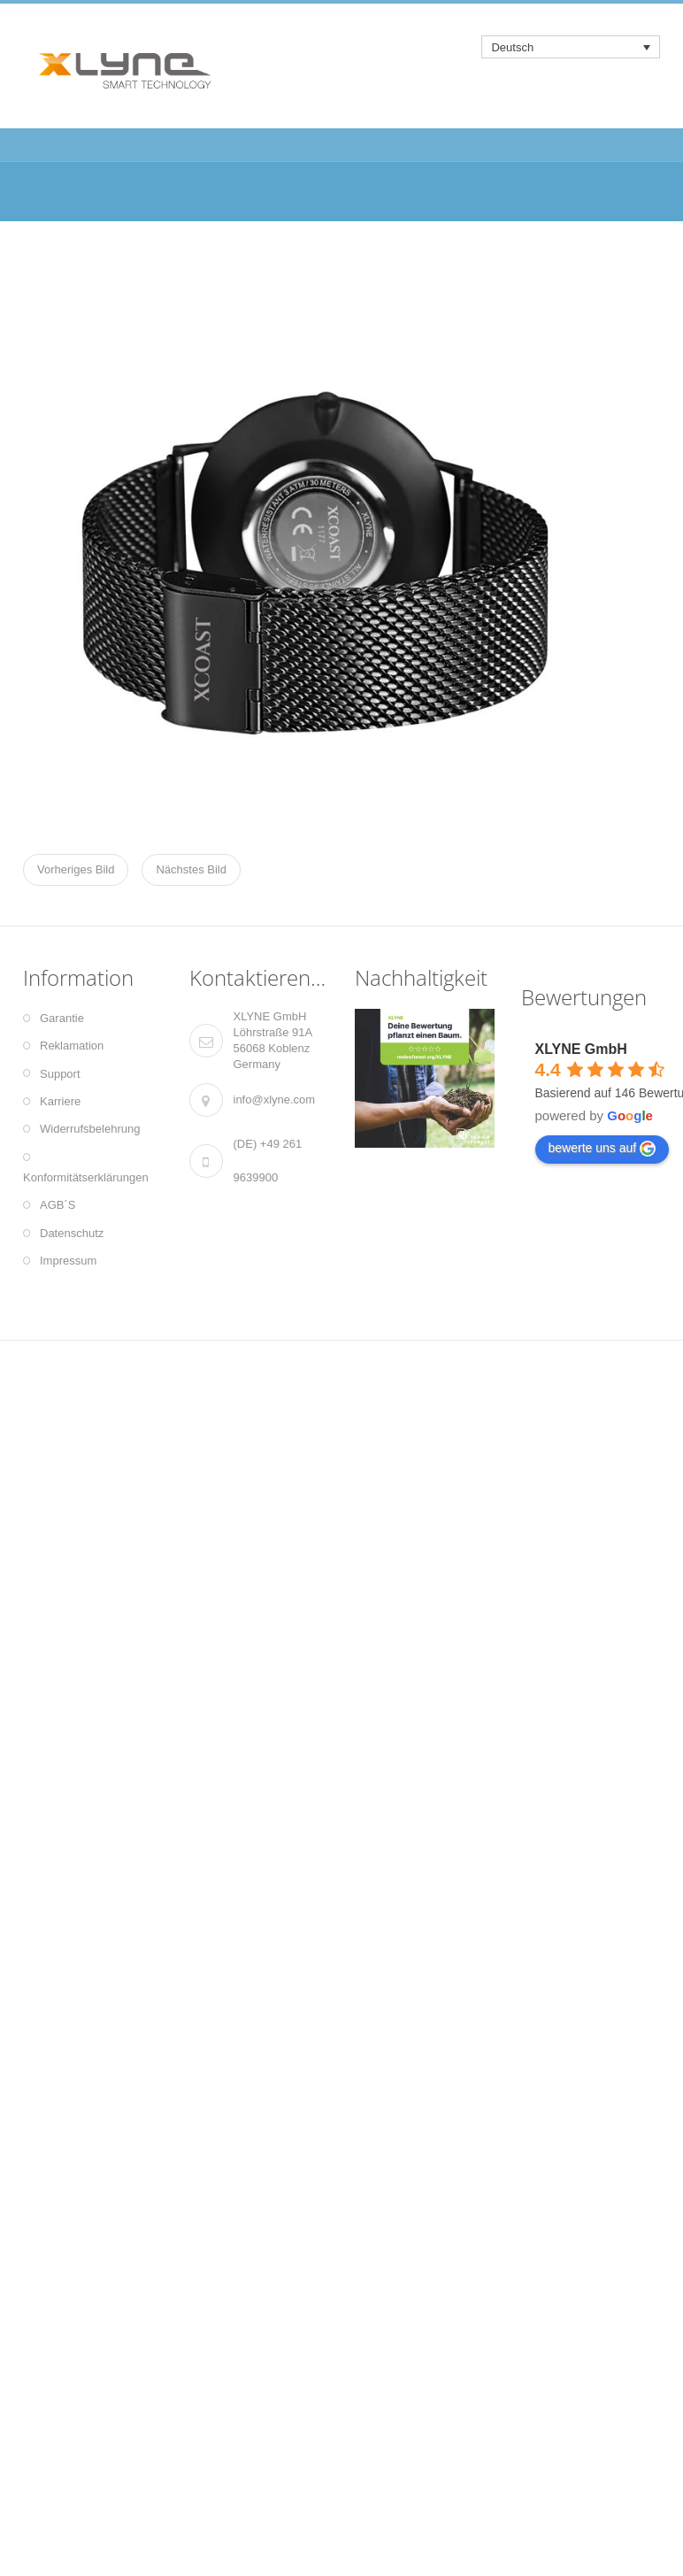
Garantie (62, 1018)
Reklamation (72, 1045)
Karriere (60, 1101)
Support (60, 1073)
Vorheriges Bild (75, 869)
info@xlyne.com (275, 1099)
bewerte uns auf (602, 1149)
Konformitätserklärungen (86, 1177)
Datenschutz (72, 1233)
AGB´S (57, 1204)
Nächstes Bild (191, 869)
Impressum (68, 1260)
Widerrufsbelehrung (90, 1128)
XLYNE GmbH (581, 1049)
